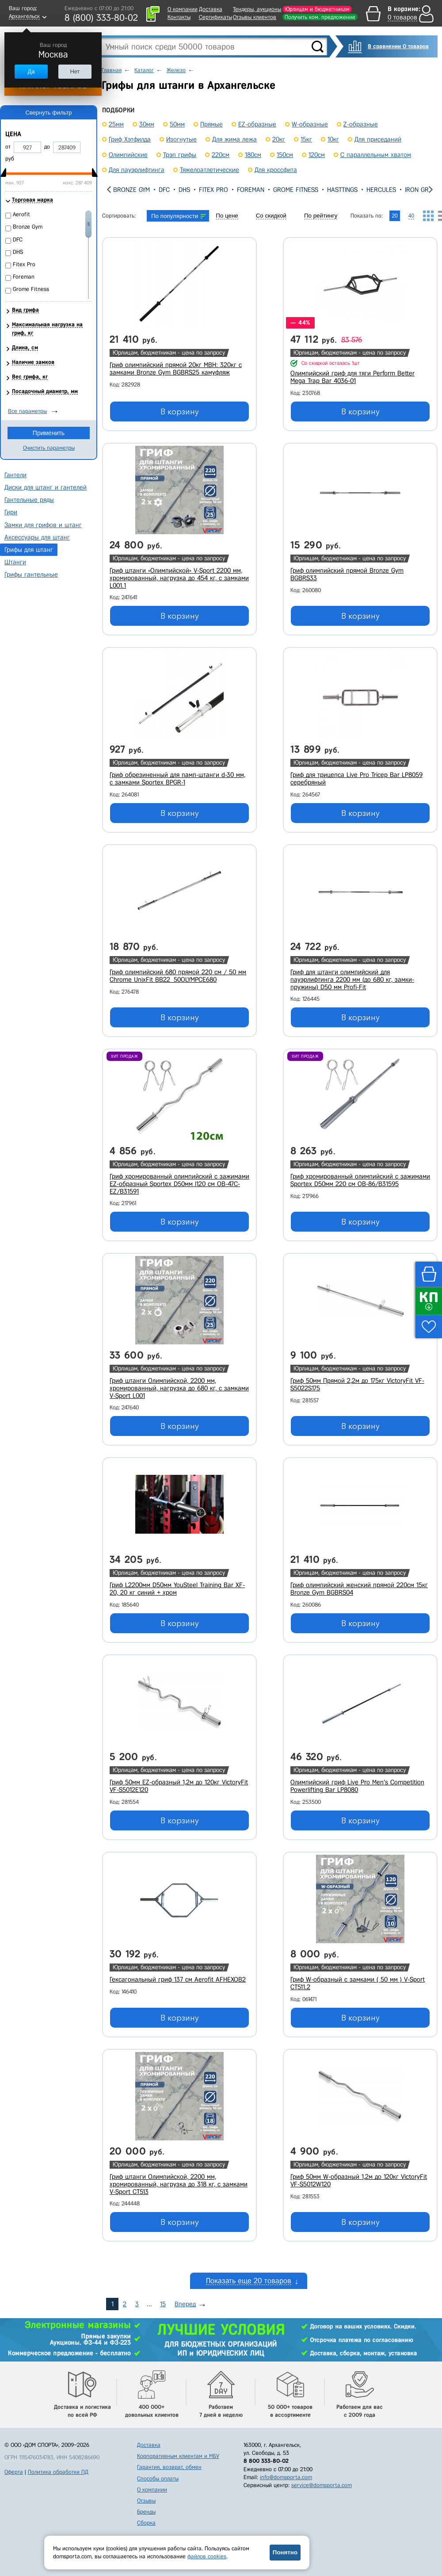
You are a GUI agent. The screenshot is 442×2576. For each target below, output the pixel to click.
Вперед (185, 2304)
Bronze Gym (131, 189)
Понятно (285, 2552)
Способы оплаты (158, 2478)
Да (30, 71)
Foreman (250, 189)
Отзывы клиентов (254, 17)
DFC (164, 189)
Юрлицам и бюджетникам (317, 9)
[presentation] (109, 189)
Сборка (146, 2523)
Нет (75, 71)
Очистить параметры (49, 448)
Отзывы (146, 2500)
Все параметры (27, 411)
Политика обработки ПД (58, 2472)
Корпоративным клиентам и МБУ (178, 2456)
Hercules (381, 189)
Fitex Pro (213, 189)
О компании (183, 9)
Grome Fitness (295, 189)
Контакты (179, 17)
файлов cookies (206, 2556)
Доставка (210, 9)
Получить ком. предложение (320, 17)
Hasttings (342, 189)
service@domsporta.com (321, 2485)
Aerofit (21, 214)
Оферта (13, 2472)
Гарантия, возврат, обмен (169, 2467)
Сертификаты (215, 17)
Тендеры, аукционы (257, 9)
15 (163, 2304)
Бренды (146, 2512)
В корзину (179, 412)
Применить (49, 432)
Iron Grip (419, 189)
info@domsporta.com (286, 2477)
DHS (184, 189)
